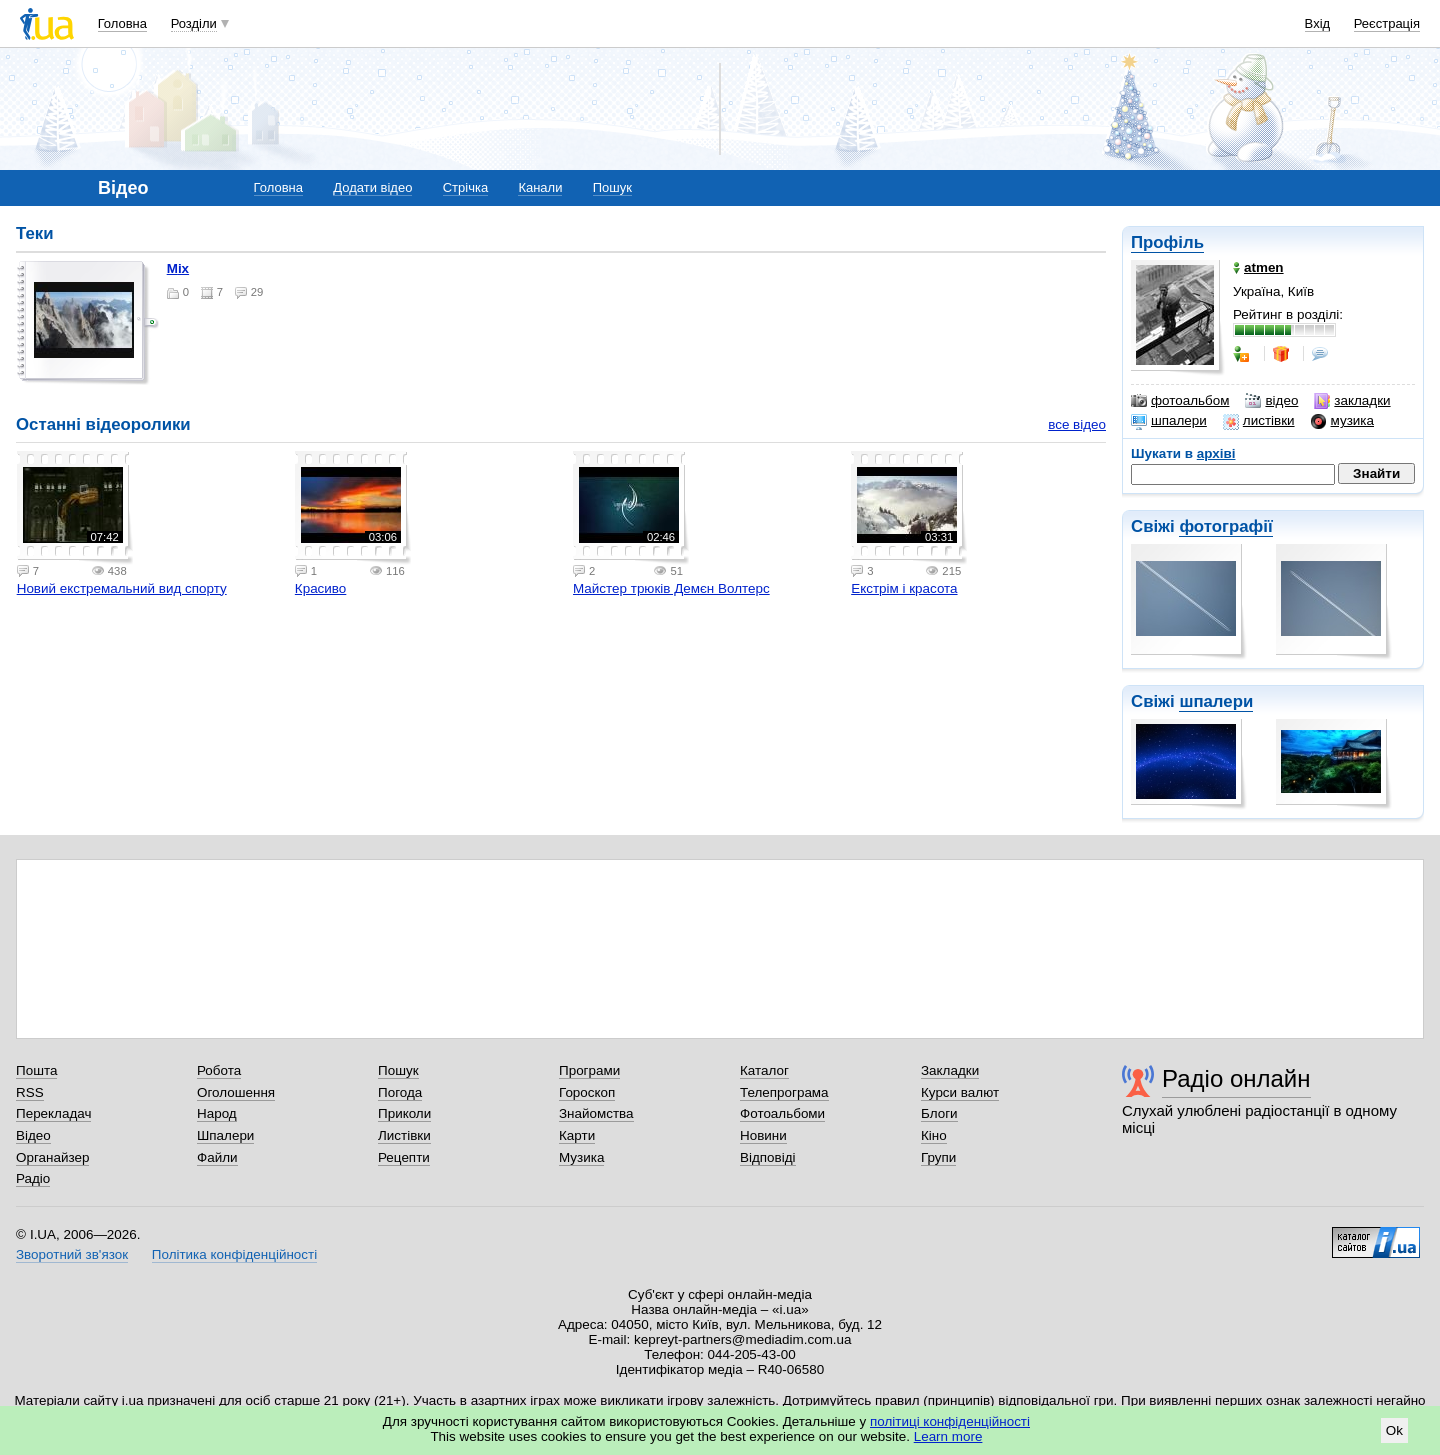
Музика (581, 1157)
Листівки (404, 1135)
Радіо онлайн (1236, 1078)
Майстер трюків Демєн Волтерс (671, 588)
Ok (1394, 1430)
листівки (1259, 421)
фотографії (1225, 526)
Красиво (320, 588)
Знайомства (596, 1113)
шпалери (1169, 421)
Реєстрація (1387, 23)
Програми (589, 1070)
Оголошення (236, 1092)
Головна (122, 23)
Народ (217, 1113)
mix (178, 268)
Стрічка (465, 187)
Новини (763, 1135)
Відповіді (768, 1157)
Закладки (950, 1070)
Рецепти (404, 1157)
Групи (938, 1157)
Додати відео (372, 187)
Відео (33, 1135)
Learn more (948, 1436)
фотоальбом (1180, 401)
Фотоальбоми (782, 1113)
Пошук (612, 187)
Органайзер (52, 1157)
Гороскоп (587, 1092)
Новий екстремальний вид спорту (122, 588)
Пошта (36, 1070)
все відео (1077, 424)
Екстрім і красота (904, 588)
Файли (217, 1157)
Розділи (194, 23)
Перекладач (53, 1113)
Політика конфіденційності (234, 1254)
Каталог (764, 1070)
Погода (400, 1092)
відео (1271, 401)
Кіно (934, 1135)
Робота (219, 1070)
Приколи (404, 1113)
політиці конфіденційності (950, 1421)
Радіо (33, 1178)
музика (1342, 421)
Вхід (1318, 23)
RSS (30, 1092)
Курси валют (960, 1092)
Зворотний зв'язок (72, 1254)
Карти (577, 1135)
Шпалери (225, 1135)
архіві (1216, 453)
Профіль (1167, 242)
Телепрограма (784, 1092)
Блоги (939, 1113)
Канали (540, 187)
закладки (1352, 401)
